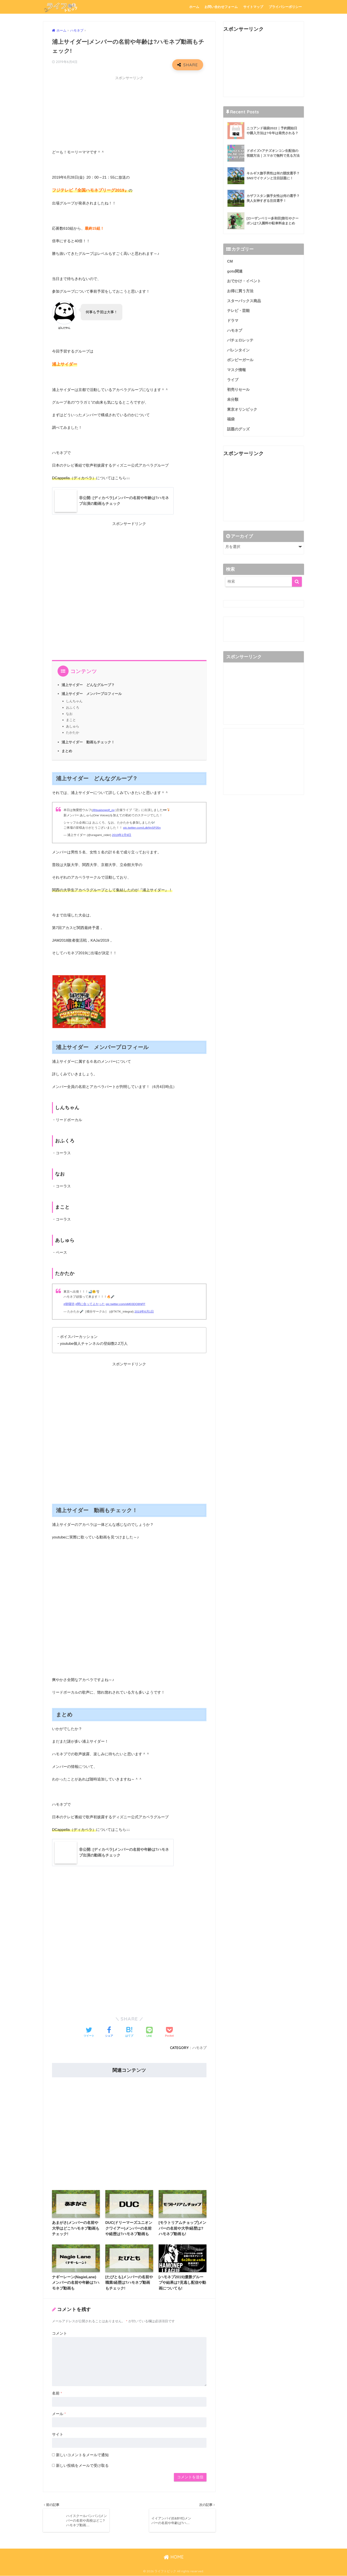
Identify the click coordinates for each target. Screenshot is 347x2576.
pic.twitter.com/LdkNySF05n (142, 827)
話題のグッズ (238, 429)
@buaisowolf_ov (104, 810)
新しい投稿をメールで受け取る (82, 2466)
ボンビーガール (240, 360)
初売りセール (238, 390)
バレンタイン (238, 350)
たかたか (72, 732)
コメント (59, 2334)
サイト (57, 2435)
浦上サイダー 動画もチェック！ (88, 742)
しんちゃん (74, 701)
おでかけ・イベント (244, 281)
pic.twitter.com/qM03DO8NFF (126, 1304)
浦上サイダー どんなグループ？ (88, 685)
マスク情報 (236, 370)
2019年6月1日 (144, 1311)
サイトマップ (253, 7)
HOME (174, 2557)
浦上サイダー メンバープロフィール (92, 694)
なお (69, 714)
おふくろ (72, 707)
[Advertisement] (129, 114)
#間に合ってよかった (90, 1304)
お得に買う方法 (240, 291)
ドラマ (232, 321)
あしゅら (72, 726)
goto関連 (235, 271)
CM (230, 261)
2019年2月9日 (121, 835)
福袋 (231, 419)
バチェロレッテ (240, 340)
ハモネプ (199, 2048)
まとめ (67, 751)
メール (59, 2414)
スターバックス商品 (244, 301)
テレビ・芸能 (238, 311)
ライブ (232, 380)
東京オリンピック (242, 410)
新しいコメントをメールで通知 (82, 2455)
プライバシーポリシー (285, 7)
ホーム (194, 7)
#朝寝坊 (69, 1304)
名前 (57, 2393)
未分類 (232, 400)
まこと (71, 720)
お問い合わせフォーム (221, 7)
